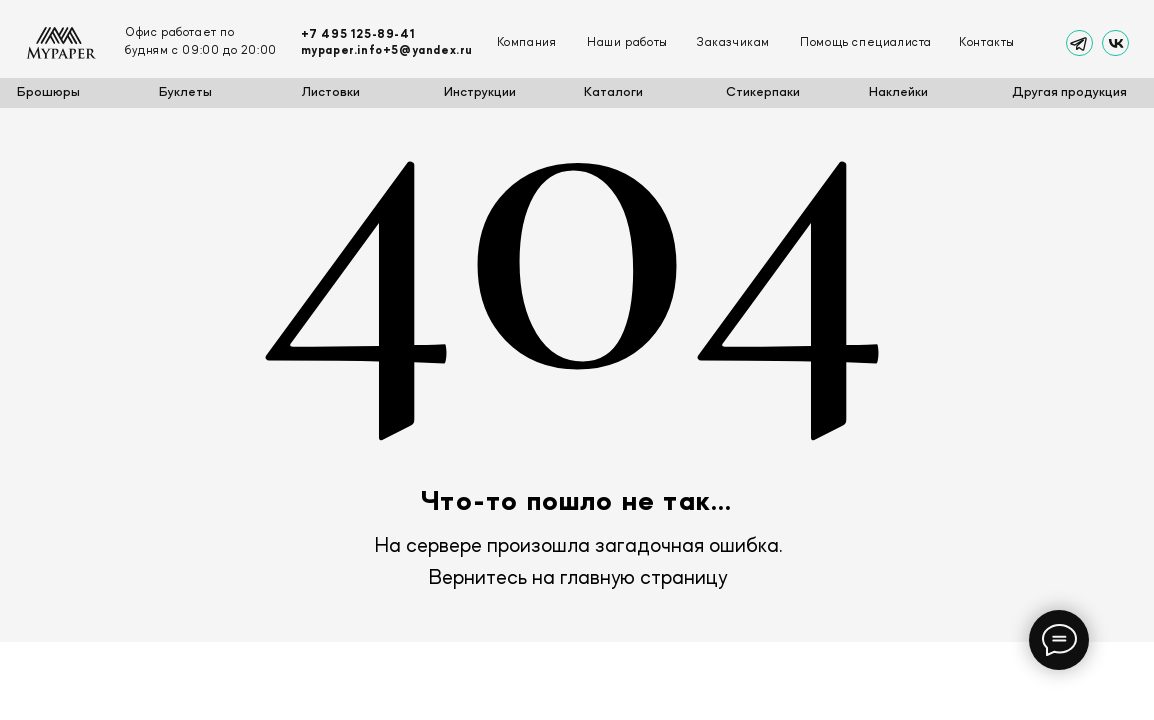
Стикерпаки (763, 92)
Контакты (987, 43)
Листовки (331, 92)
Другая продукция (1069, 92)
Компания (527, 43)
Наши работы (627, 43)
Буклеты (185, 92)
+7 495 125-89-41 (358, 35)
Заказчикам (733, 43)
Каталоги (613, 92)
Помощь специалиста (866, 43)
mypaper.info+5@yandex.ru (387, 51)
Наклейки (898, 92)
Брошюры (48, 92)
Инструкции (480, 92)
